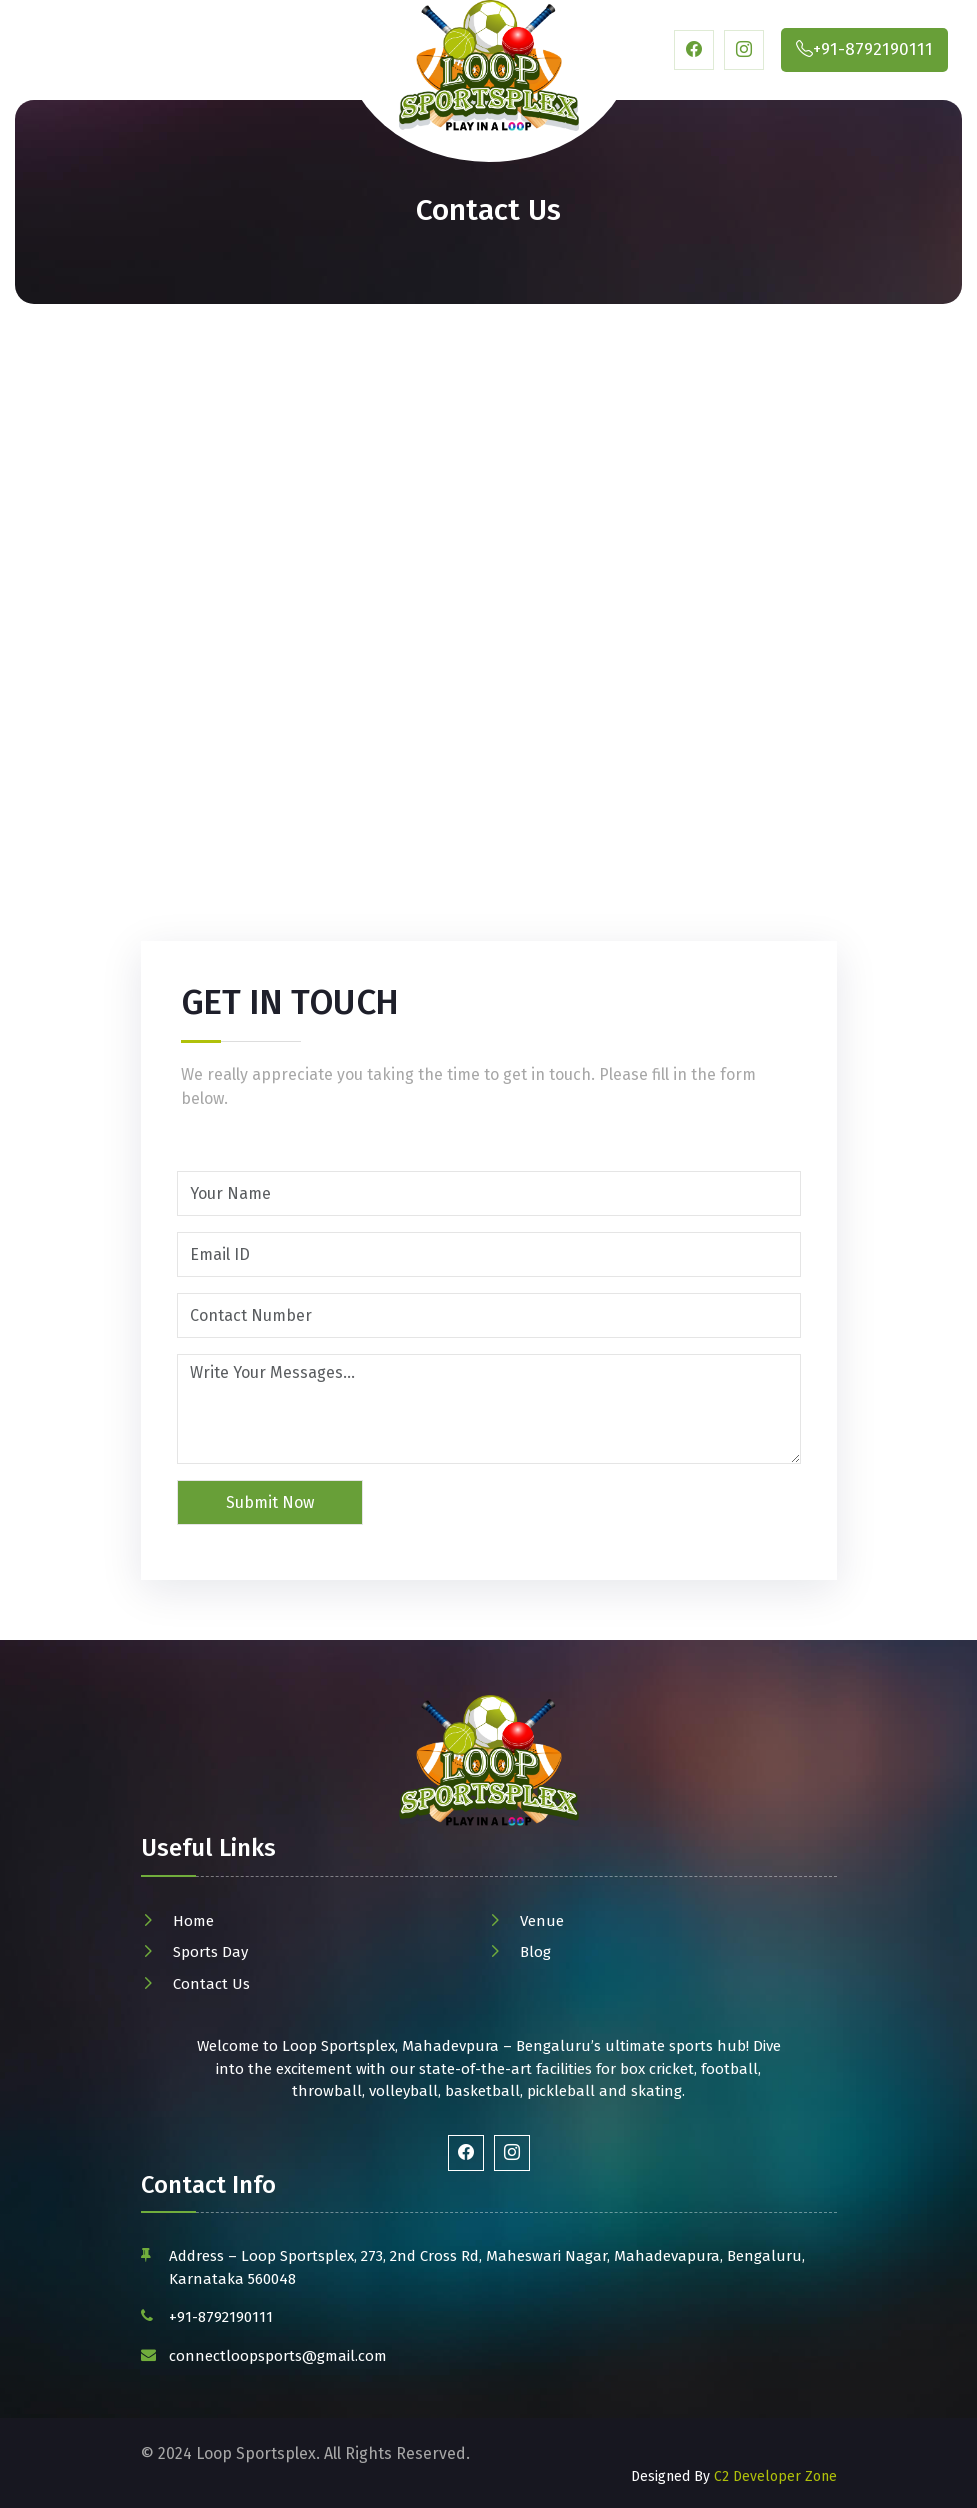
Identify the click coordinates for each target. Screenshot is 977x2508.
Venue (542, 1921)
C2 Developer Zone (775, 2476)
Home (193, 1921)
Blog (535, 1952)
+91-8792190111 (221, 2317)
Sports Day (210, 1952)
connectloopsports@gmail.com (278, 2356)
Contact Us (211, 1984)
